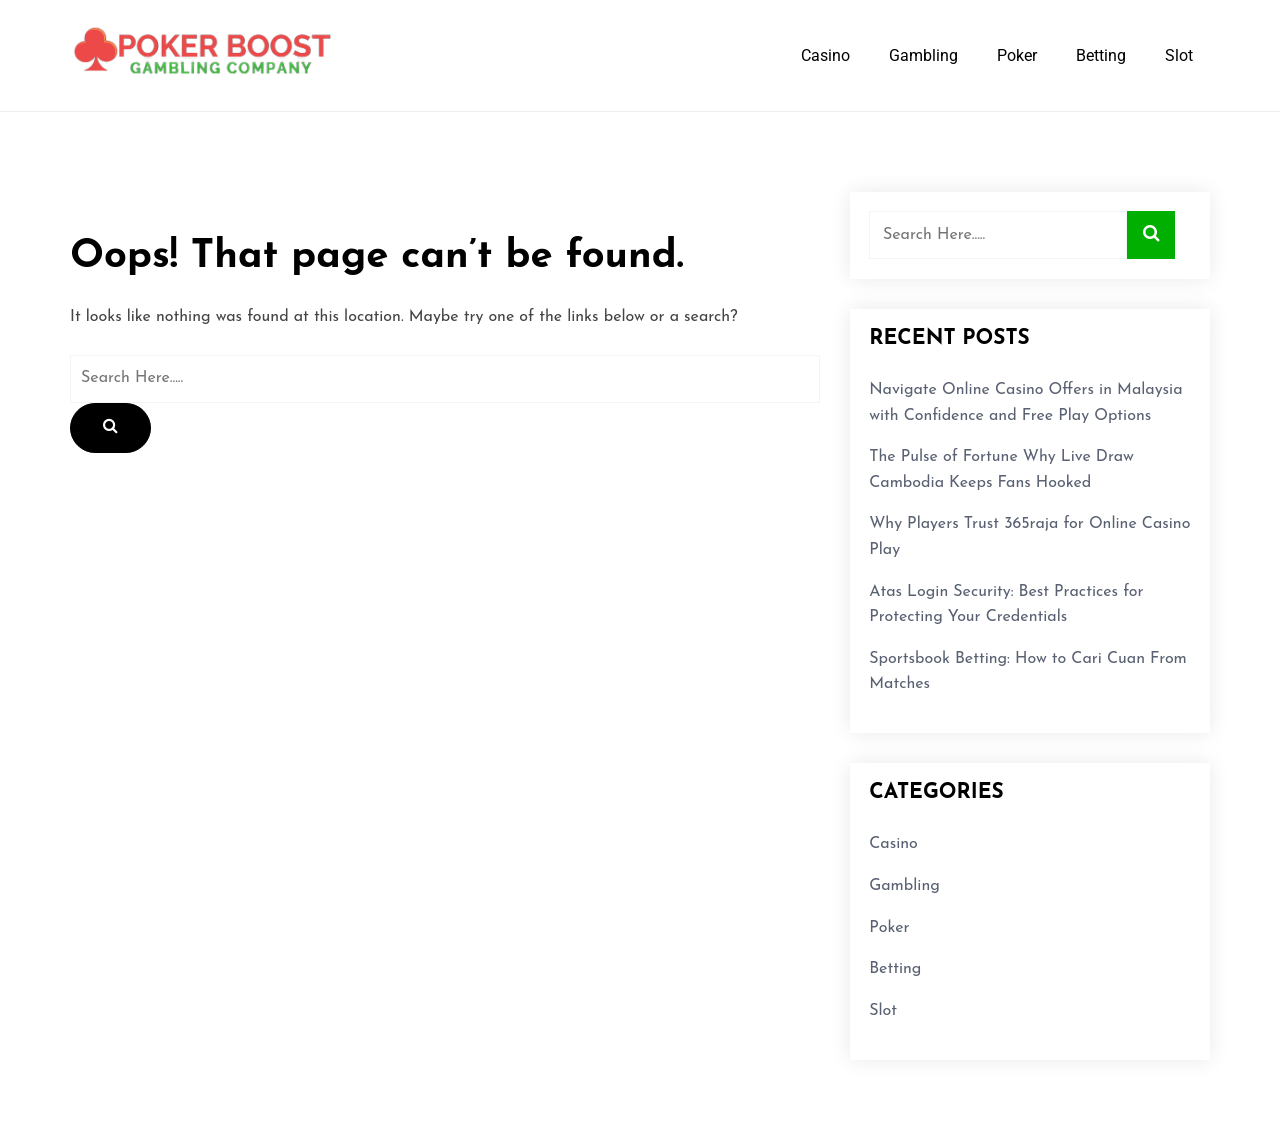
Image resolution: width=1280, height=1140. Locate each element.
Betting (1101, 55)
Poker (1017, 55)
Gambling (923, 55)
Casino (825, 55)
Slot (1179, 55)
